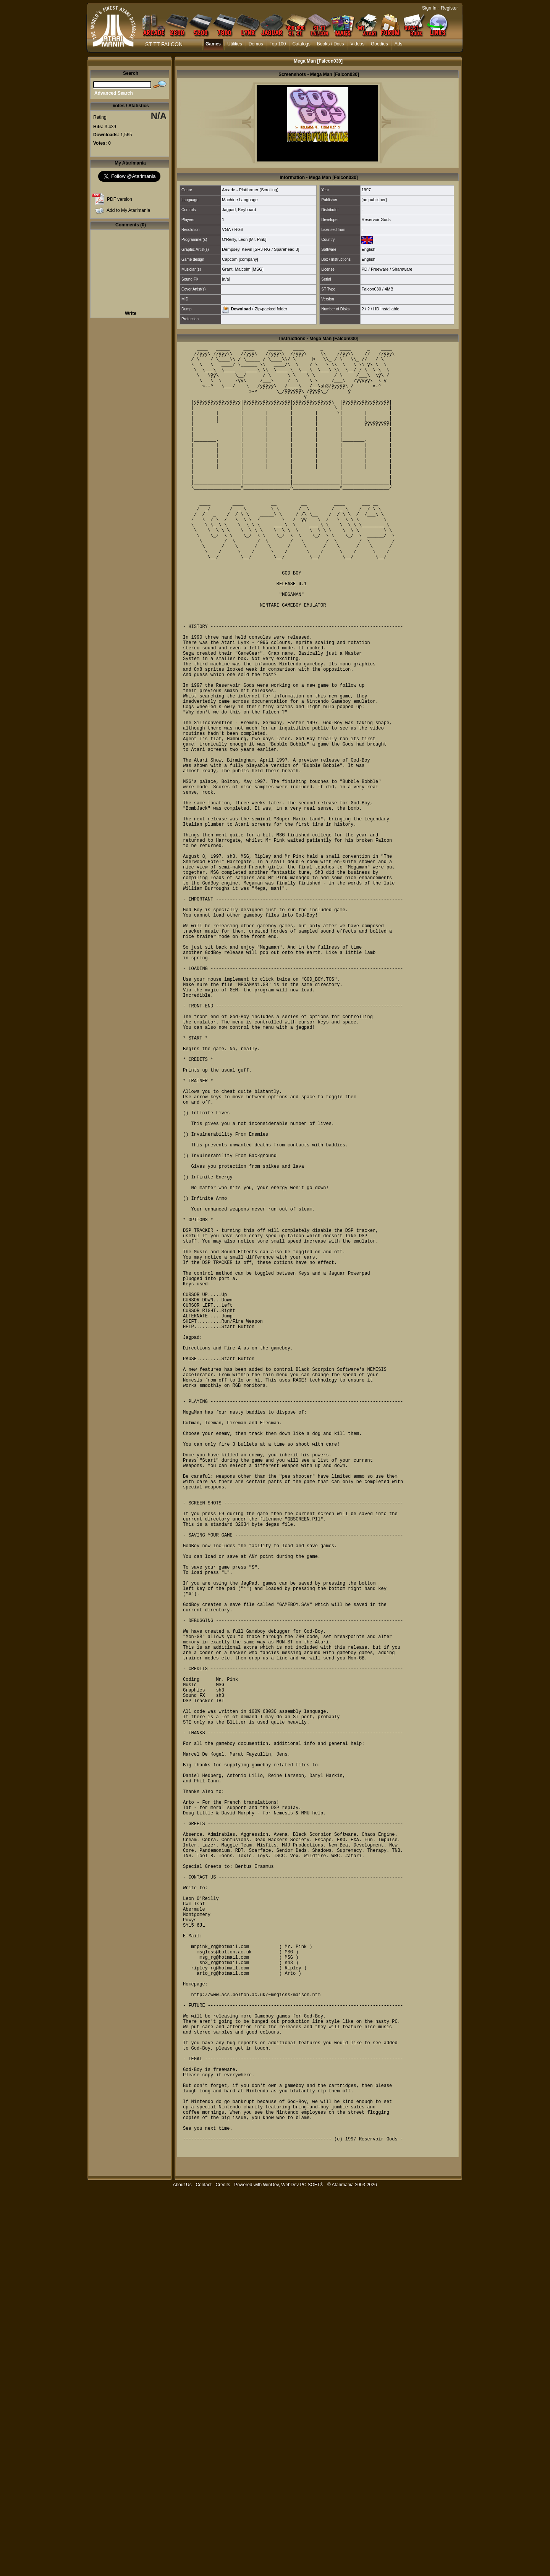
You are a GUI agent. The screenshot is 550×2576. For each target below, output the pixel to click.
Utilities (234, 44)
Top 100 (278, 44)
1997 (365, 189)
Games (213, 44)
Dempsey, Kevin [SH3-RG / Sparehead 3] (260, 249)
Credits (222, 2571)
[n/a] (226, 279)
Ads (399, 44)
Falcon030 (371, 289)
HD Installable (386, 309)
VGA (226, 229)
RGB (238, 229)
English (368, 249)
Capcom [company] (240, 259)
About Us (182, 2571)
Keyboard (247, 209)
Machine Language (240, 199)
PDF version (119, 199)
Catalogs (301, 44)
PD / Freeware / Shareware (386, 269)
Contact (203, 2571)
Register (449, 8)
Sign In (429, 8)
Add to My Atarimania (128, 210)
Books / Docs (330, 44)
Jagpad (229, 209)
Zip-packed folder (271, 308)
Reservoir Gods (375, 219)
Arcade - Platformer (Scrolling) (250, 189)
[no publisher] (374, 199)
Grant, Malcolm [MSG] (243, 269)
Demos (256, 44)
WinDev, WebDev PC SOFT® (293, 2571)
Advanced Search (113, 93)
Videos (357, 44)
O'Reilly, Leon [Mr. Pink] (244, 239)
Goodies (379, 44)
